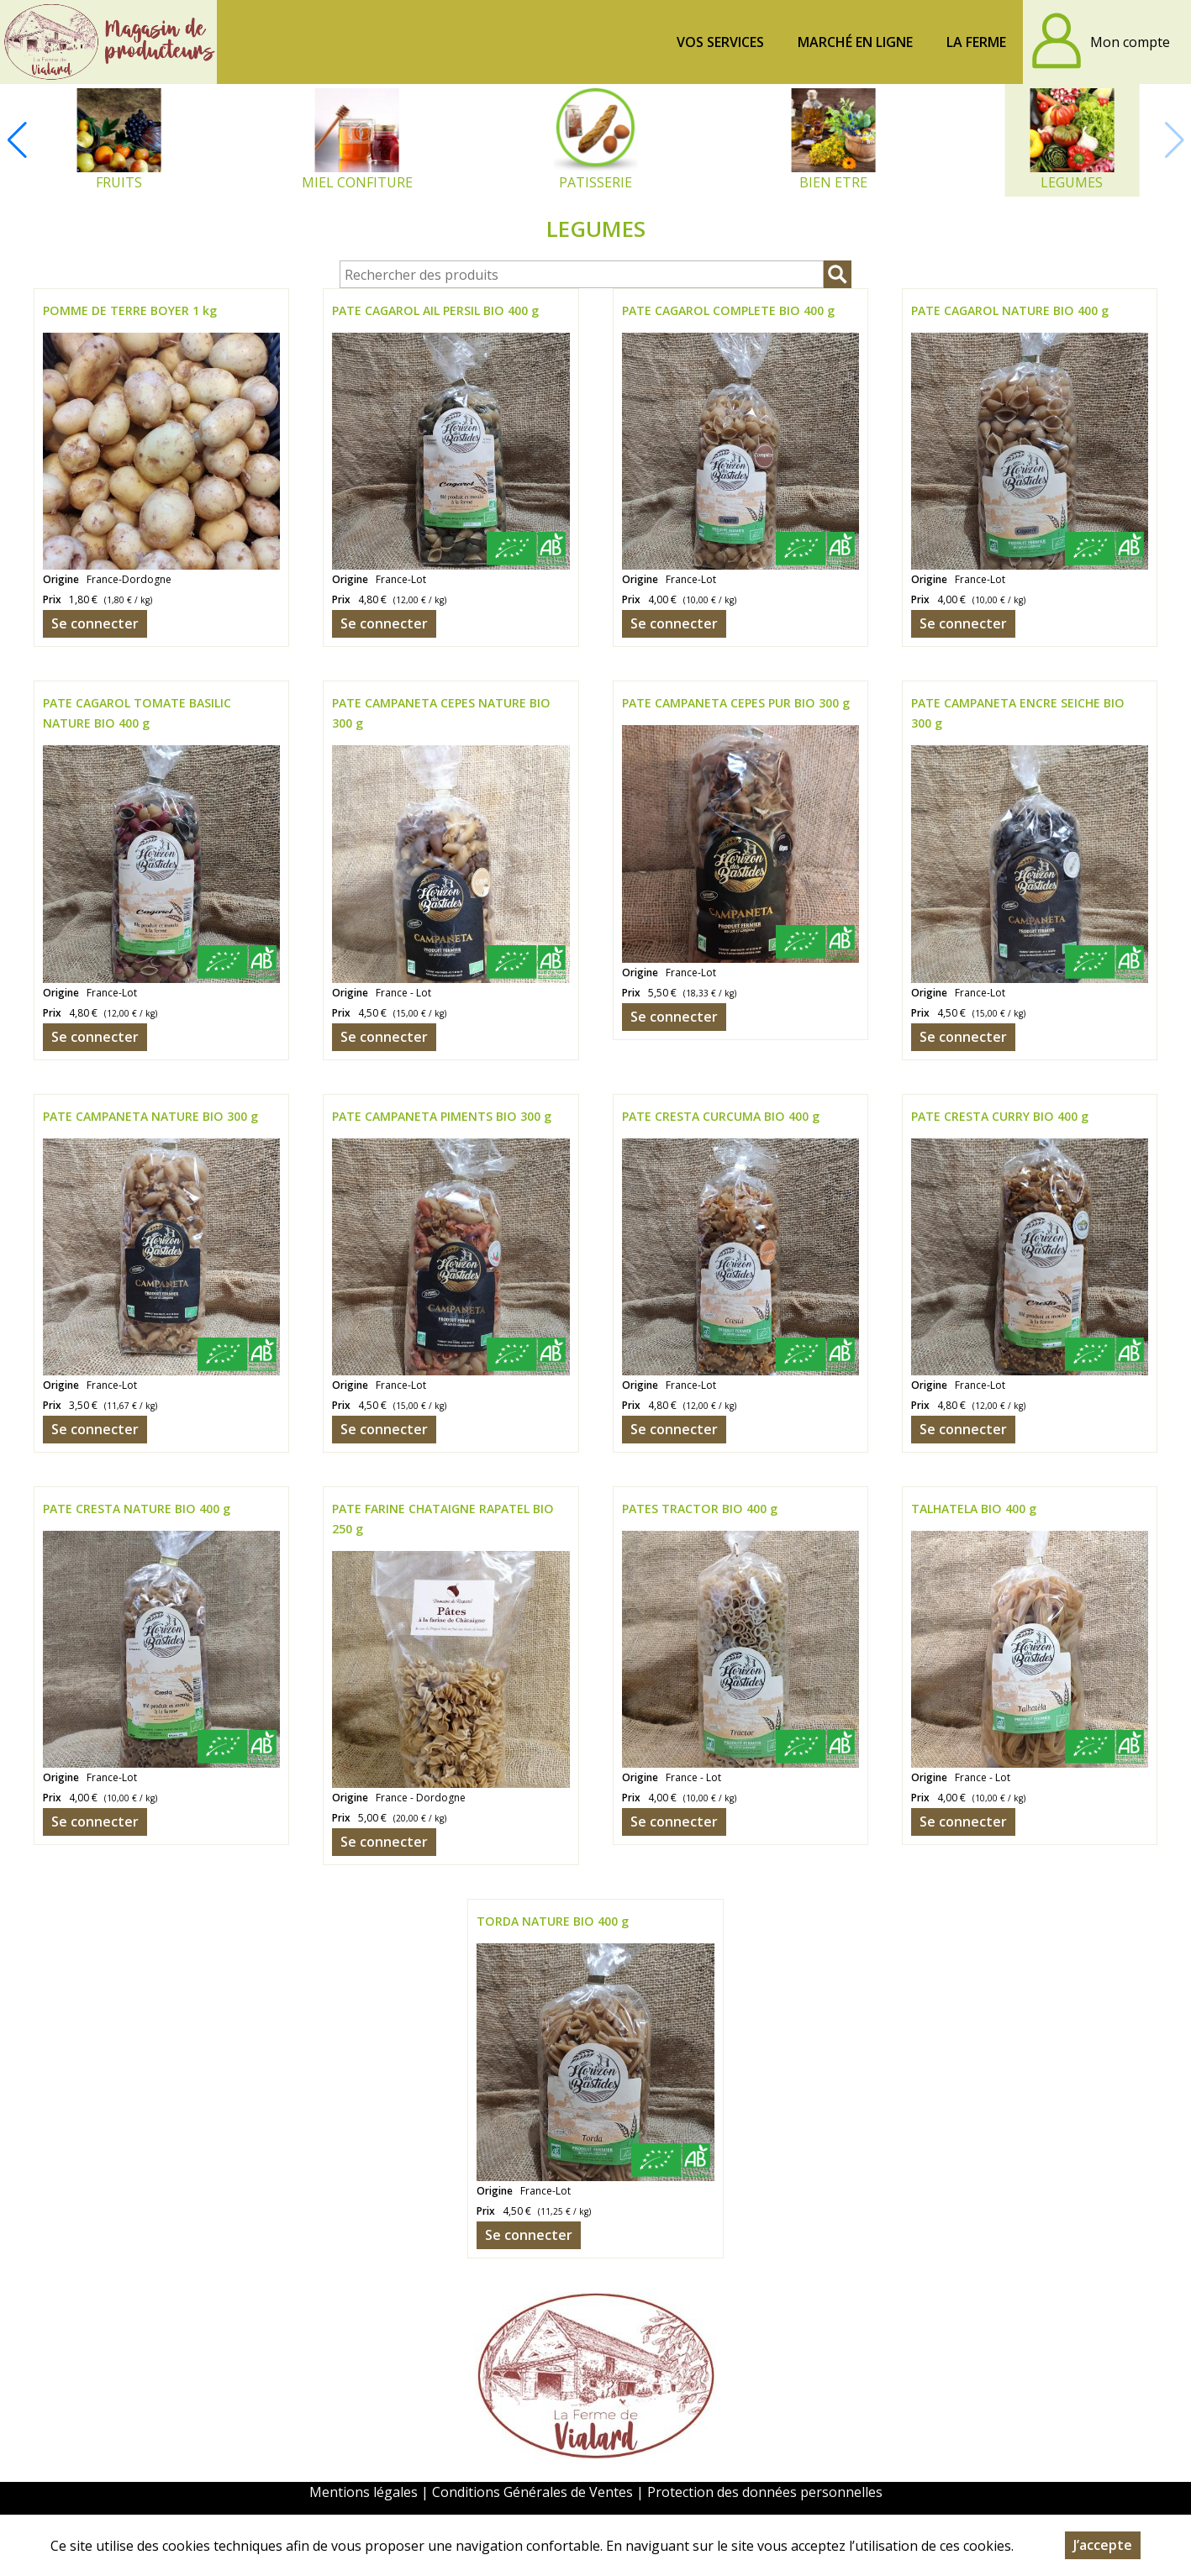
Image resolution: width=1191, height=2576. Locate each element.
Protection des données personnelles (765, 2492)
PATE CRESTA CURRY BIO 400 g (999, 1116)
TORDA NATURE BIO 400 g (553, 1921)
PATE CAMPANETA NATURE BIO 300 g (150, 1116)
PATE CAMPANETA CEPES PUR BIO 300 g (736, 703)
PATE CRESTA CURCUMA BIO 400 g (720, 1116)
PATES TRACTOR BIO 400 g (699, 1509)
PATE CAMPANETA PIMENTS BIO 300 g (441, 1116)
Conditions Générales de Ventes (534, 2492)
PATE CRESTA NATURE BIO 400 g (136, 1509)
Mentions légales (363, 2492)
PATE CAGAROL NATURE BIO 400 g (1010, 310)
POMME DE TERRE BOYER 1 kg (130, 310)
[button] (17, 140)
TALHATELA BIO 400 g (973, 1509)
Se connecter (95, 623)
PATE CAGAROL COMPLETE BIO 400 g (728, 310)
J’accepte (1102, 2545)
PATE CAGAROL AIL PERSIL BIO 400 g (435, 310)
